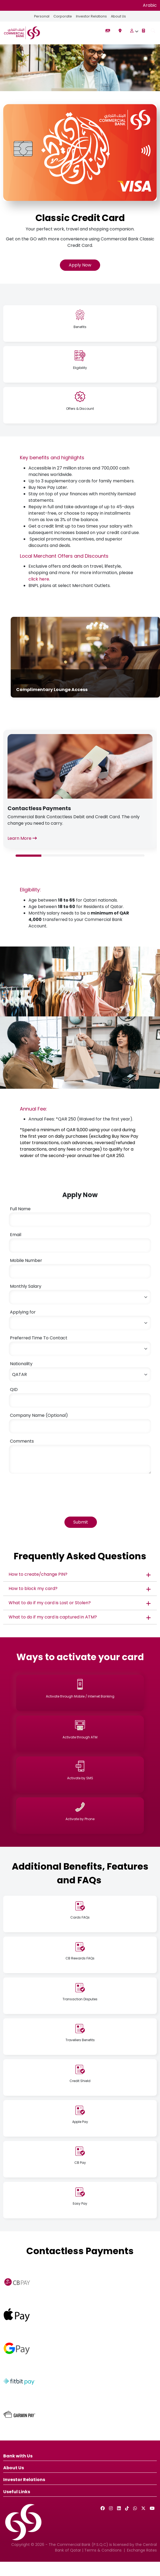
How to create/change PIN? (38, 1574)
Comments (22, 1441)
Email (15, 1235)
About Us (119, 16)
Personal (41, 16)
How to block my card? (33, 1588)
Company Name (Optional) (39, 1415)
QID (14, 1389)
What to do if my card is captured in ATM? (53, 1617)
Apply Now (80, 265)
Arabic (150, 5)
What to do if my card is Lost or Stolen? (50, 1603)
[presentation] (49, 1488)
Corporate (62, 16)
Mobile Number (26, 1260)
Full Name (20, 1209)
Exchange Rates (142, 2550)
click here (38, 579)
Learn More (22, 838)
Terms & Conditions (103, 2550)
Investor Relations (91, 16)
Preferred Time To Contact (38, 1338)
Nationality (21, 1364)
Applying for (23, 1312)
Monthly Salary (25, 1286)
